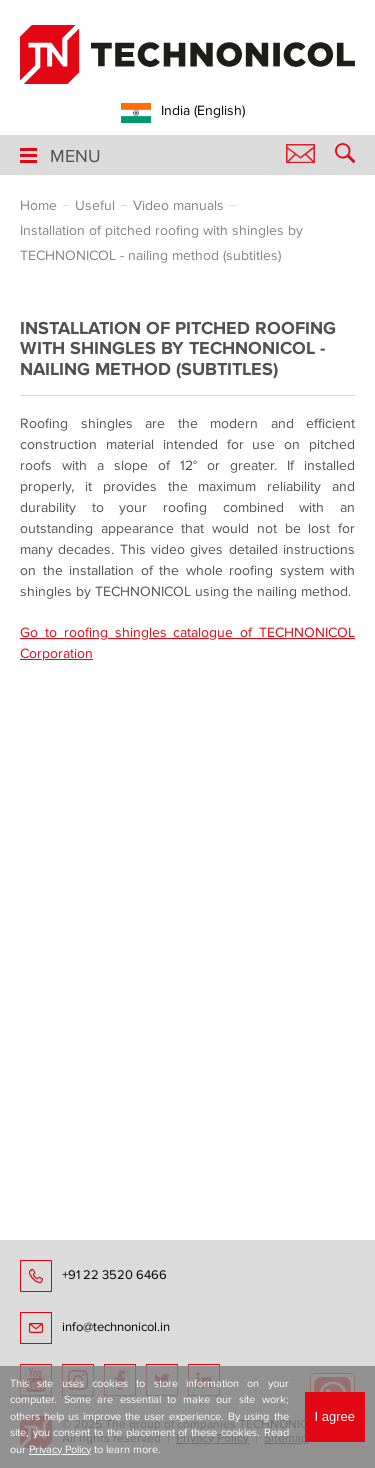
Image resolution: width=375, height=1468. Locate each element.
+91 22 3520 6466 (114, 1275)
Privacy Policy (60, 1449)
